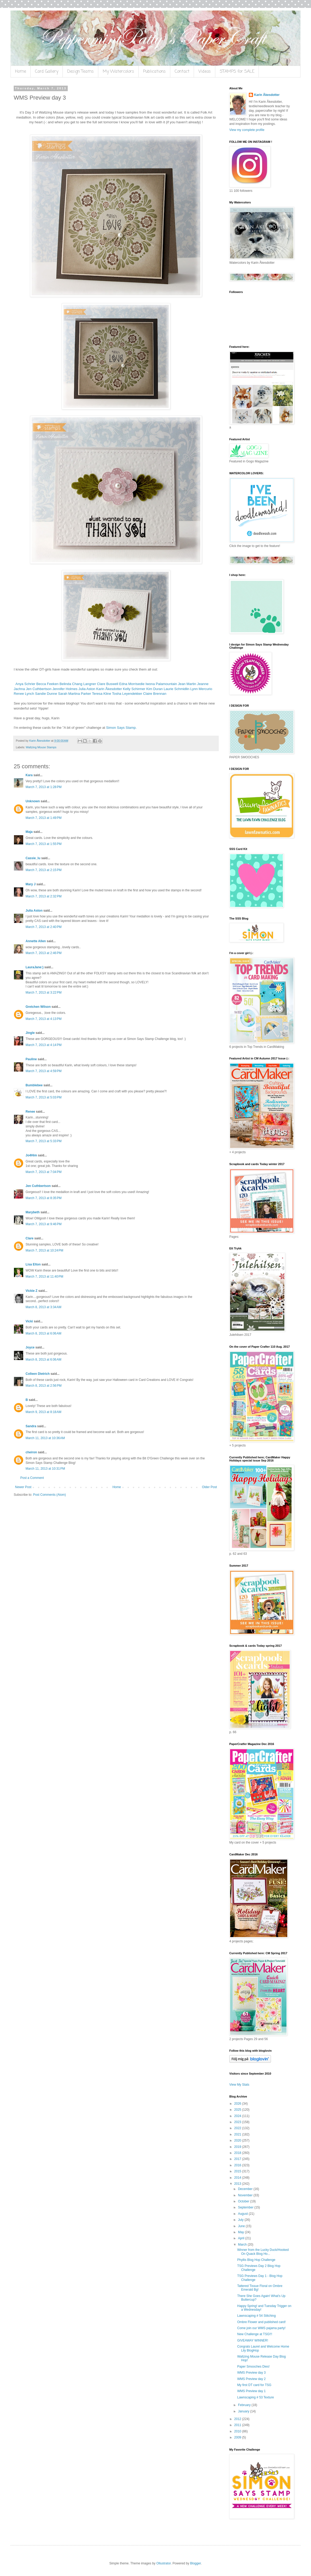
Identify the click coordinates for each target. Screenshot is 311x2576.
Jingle (30, 1033)
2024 (238, 2116)
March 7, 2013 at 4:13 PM (43, 1019)
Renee (30, 1111)
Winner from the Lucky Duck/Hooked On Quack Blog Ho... (263, 2251)
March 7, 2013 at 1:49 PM (43, 818)
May (241, 2232)
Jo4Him (31, 1155)
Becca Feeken (47, 684)
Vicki (29, 1321)
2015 (238, 2171)
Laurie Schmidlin (176, 689)
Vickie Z (31, 1291)
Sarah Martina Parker (74, 694)
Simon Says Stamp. (121, 728)
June (242, 2226)
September (246, 2207)
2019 (238, 2147)
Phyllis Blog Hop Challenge (256, 2260)
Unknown (33, 801)
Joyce (30, 1347)
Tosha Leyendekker (127, 694)
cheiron (31, 1452)
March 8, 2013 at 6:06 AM (43, 1333)
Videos (204, 72)
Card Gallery (46, 72)
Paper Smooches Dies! (253, 2366)
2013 (238, 2184)
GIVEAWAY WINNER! (252, 2340)
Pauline (31, 1059)
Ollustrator (163, 2563)
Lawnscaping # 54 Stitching (256, 2316)
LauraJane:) (34, 967)
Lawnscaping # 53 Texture (255, 2397)
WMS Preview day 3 (251, 2372)
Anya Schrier (26, 684)
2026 (238, 2103)
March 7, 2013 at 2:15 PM (43, 870)
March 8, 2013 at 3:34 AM (43, 1307)
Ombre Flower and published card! (261, 2322)
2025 (238, 2109)
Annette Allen (36, 941)
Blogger (195, 2563)
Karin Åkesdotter (109, 689)
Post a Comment (32, 1478)
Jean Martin (187, 684)
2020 (238, 2140)
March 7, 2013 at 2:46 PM (43, 953)
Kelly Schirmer (134, 689)
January (244, 2411)
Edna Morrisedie (131, 684)
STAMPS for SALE (237, 72)
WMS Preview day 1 (251, 2391)
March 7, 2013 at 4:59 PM (43, 1071)
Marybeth (33, 1212)
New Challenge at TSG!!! (254, 2334)
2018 (238, 2153)
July (241, 2220)
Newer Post (23, 1487)
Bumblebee (34, 1085)
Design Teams (80, 72)
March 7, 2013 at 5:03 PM (43, 1097)
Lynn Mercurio (201, 689)
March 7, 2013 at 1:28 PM (43, 787)
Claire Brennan (154, 694)
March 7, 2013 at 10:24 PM (44, 1250)
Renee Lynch (24, 694)
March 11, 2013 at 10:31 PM (45, 1468)
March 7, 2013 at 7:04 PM (43, 1172)
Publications (154, 72)
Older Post (209, 1487)
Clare (29, 1238)
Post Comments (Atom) (49, 1495)
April (241, 2238)
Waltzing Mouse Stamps (41, 747)
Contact (182, 72)
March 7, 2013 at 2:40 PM (43, 927)
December (246, 2189)
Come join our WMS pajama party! (261, 2328)
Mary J (31, 884)
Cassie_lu (33, 858)
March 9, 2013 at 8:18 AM (43, 1412)
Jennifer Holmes (64, 689)
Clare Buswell (107, 684)
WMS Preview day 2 (251, 2379)
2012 (238, 2419)
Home (20, 72)
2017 (238, 2159)
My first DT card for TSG (254, 2385)
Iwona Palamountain (161, 684)
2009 (238, 2437)
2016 (238, 2165)
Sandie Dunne (46, 694)
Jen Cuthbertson (38, 689)
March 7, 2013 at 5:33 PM (43, 1141)
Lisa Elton (33, 1264)
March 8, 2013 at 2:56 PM (43, 1385)
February (244, 2405)
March (243, 2244)
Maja (29, 832)
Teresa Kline (101, 694)
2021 (238, 2134)
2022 (238, 2128)
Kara (29, 775)
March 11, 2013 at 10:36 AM (45, 1438)
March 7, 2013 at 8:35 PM (43, 1198)
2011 (238, 2425)
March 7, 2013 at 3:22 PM (43, 992)
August (243, 2214)
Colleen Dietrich (38, 1374)
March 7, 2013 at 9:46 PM (43, 1224)
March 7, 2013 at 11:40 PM (44, 1276)
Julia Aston (87, 689)
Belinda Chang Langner (78, 684)
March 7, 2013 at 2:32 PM (43, 896)
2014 (238, 2177)
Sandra (31, 1426)
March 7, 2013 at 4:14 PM (43, 1045)
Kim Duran (154, 689)
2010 (238, 2431)
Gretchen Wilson (38, 1007)
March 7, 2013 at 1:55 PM (43, 844)
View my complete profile (246, 130)
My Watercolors (118, 72)
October (244, 2201)
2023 (238, 2122)
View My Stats (239, 2084)
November (246, 2195)
